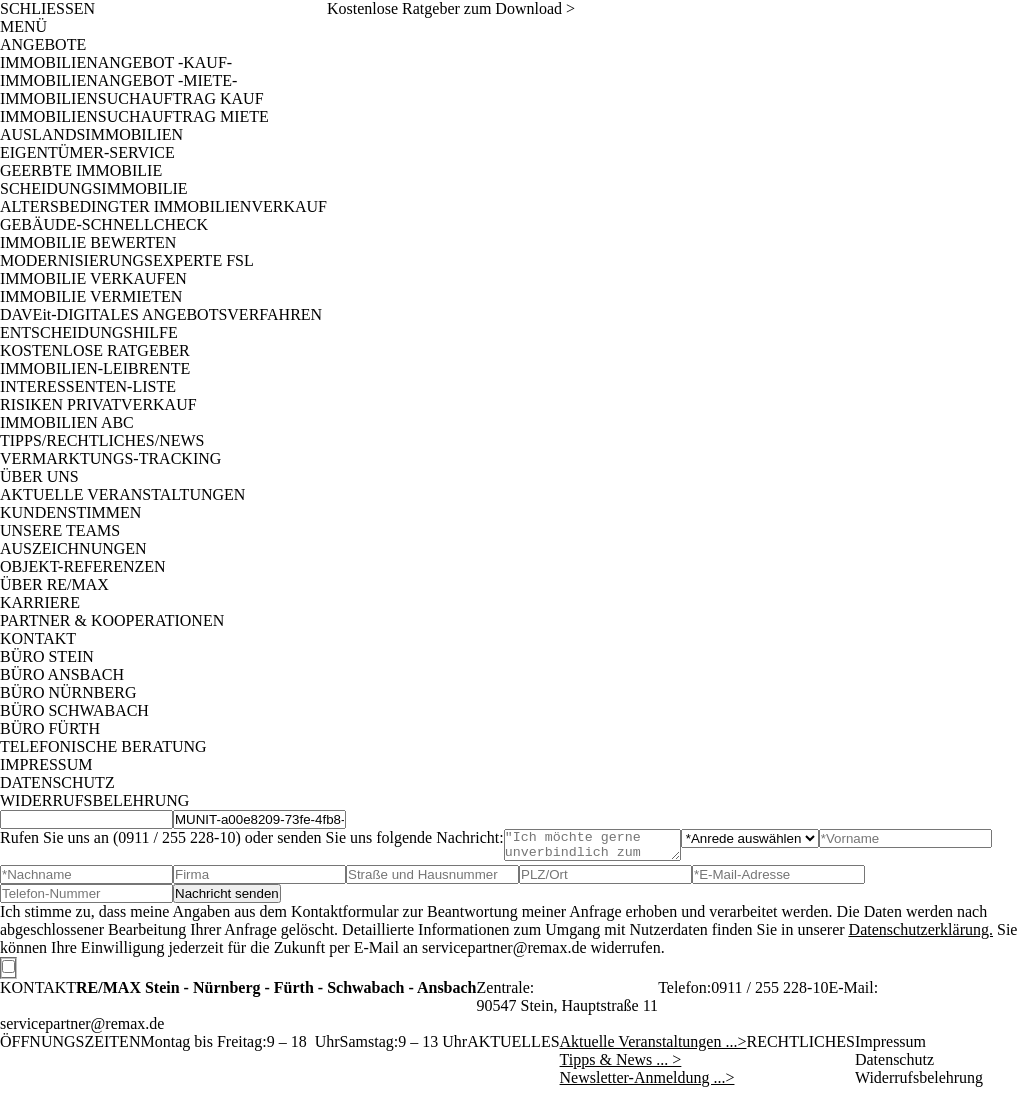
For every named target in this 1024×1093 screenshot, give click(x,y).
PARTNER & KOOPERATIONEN (112, 620)
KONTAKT (38, 638)
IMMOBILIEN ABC (67, 422)
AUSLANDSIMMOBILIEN (91, 134)
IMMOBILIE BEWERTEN (88, 242)
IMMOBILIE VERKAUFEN (93, 278)
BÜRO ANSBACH (62, 674)
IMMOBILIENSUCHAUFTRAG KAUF (132, 98)
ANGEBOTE (43, 44)
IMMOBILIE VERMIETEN (91, 296)
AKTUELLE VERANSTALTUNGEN (122, 494)
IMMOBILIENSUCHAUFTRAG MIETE (134, 116)
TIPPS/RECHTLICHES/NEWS (102, 440)
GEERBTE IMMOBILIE (81, 170)
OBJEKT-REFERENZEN (83, 566)
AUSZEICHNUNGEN (73, 548)
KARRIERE (40, 602)
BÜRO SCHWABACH (74, 710)
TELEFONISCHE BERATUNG (103, 746)
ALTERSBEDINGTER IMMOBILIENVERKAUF (163, 206)
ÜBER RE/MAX (54, 584)
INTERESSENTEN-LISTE (88, 386)
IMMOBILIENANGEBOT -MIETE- (118, 80)
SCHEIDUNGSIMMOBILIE (94, 188)
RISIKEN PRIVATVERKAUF (98, 404)
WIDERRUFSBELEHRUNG (94, 800)
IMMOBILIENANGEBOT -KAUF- (116, 62)
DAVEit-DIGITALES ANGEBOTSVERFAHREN (161, 314)
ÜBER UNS (39, 476)
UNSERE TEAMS (60, 530)
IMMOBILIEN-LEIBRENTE (95, 368)
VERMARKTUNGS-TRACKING (110, 458)
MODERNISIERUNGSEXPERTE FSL (127, 260)
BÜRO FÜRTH (50, 728)
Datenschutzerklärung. (921, 935)
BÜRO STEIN (47, 656)
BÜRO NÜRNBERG (68, 692)
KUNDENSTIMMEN (70, 512)
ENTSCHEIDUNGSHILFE (89, 332)
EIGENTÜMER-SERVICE (87, 152)
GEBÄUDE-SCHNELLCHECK (104, 224)
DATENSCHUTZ (57, 782)
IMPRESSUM (46, 764)
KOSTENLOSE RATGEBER (95, 350)
